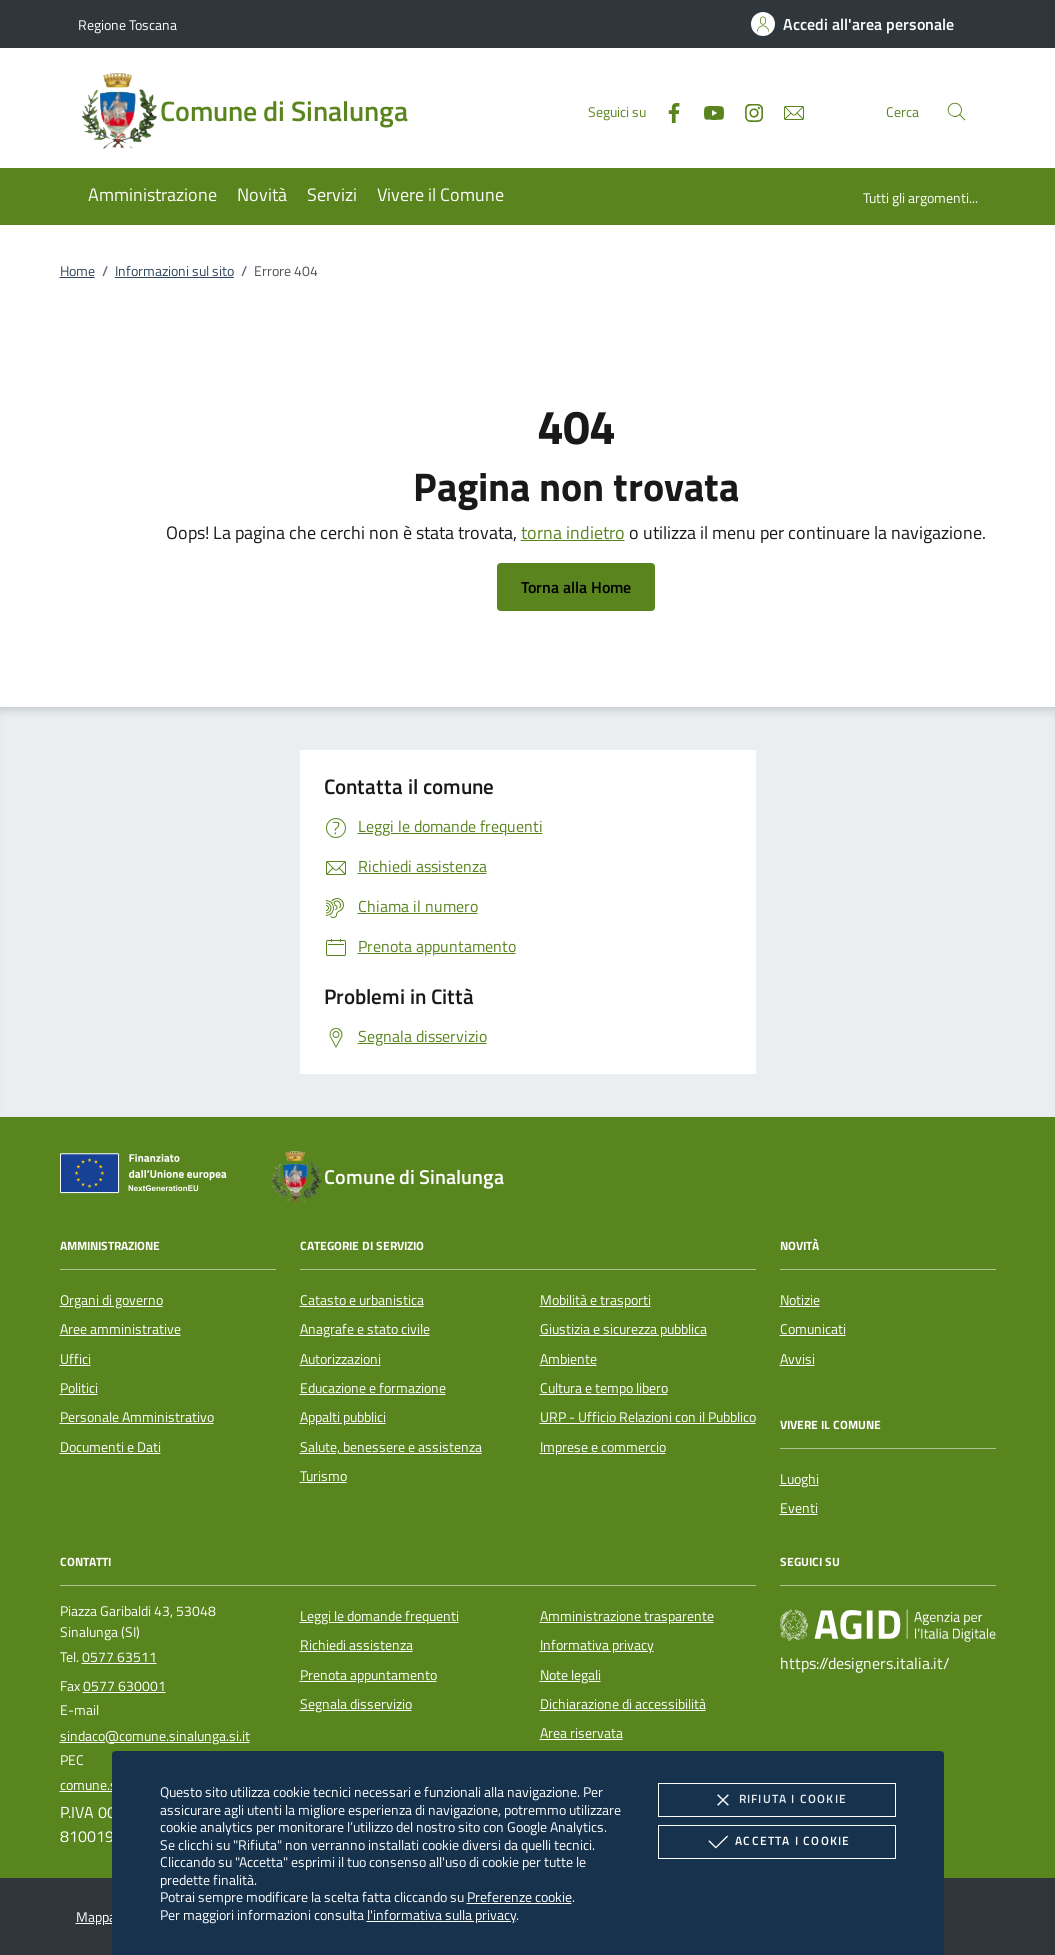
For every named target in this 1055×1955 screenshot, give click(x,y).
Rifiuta (777, 1800)
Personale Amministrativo (137, 1417)
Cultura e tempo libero (604, 1388)
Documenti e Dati (110, 1447)
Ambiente (568, 1359)
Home (77, 271)
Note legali (570, 1675)
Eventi (799, 1508)
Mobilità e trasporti (595, 1300)
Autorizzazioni (340, 1359)
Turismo (323, 1476)
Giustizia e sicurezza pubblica (623, 1329)
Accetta (776, 1842)
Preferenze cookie (519, 1896)
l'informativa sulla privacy (441, 1914)
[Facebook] (666, 110)
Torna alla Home (576, 587)
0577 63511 (119, 1657)
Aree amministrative (120, 1329)
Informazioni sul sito (174, 271)
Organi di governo (111, 1300)
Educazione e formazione (373, 1388)
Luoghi (799, 1479)
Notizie (800, 1300)
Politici (79, 1388)
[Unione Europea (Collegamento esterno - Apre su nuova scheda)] (149, 1177)
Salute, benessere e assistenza (391, 1447)
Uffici (75, 1359)
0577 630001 (124, 1686)
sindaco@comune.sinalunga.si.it (155, 1736)
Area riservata (581, 1733)
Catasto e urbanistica (362, 1300)
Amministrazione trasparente (627, 1616)
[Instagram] (746, 110)
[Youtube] (706, 110)
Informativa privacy (597, 1645)
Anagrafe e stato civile (365, 1329)
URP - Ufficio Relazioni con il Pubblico (648, 1417)
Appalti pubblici (343, 1417)
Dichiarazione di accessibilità (623, 1704)
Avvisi (797, 1359)
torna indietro (573, 532)
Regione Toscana (127, 24)
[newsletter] (786, 110)
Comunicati (813, 1329)
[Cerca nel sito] (956, 111)
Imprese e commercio (603, 1447)
